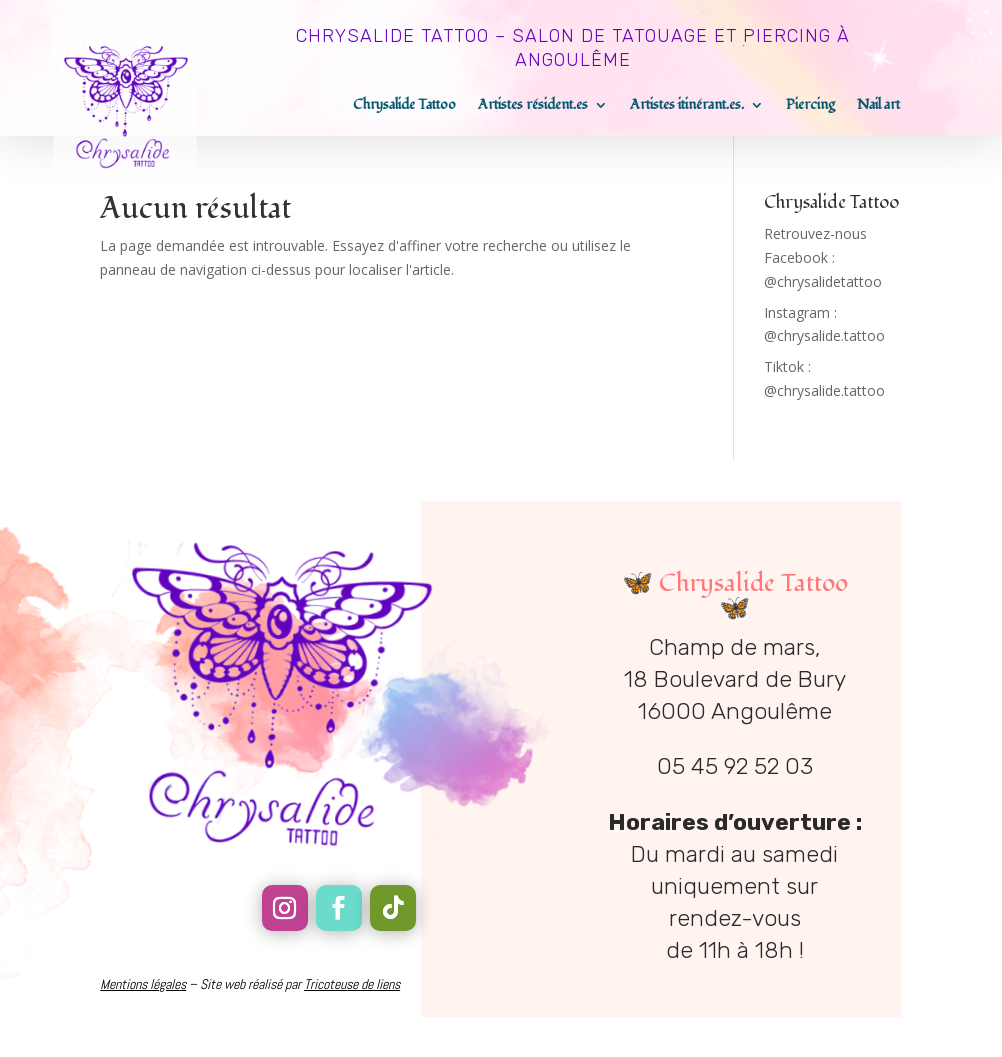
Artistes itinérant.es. (687, 106)
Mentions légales (143, 984)
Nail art (878, 106)
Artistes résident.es (533, 106)
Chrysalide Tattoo (404, 106)
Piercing (810, 106)
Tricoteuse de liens (352, 984)
